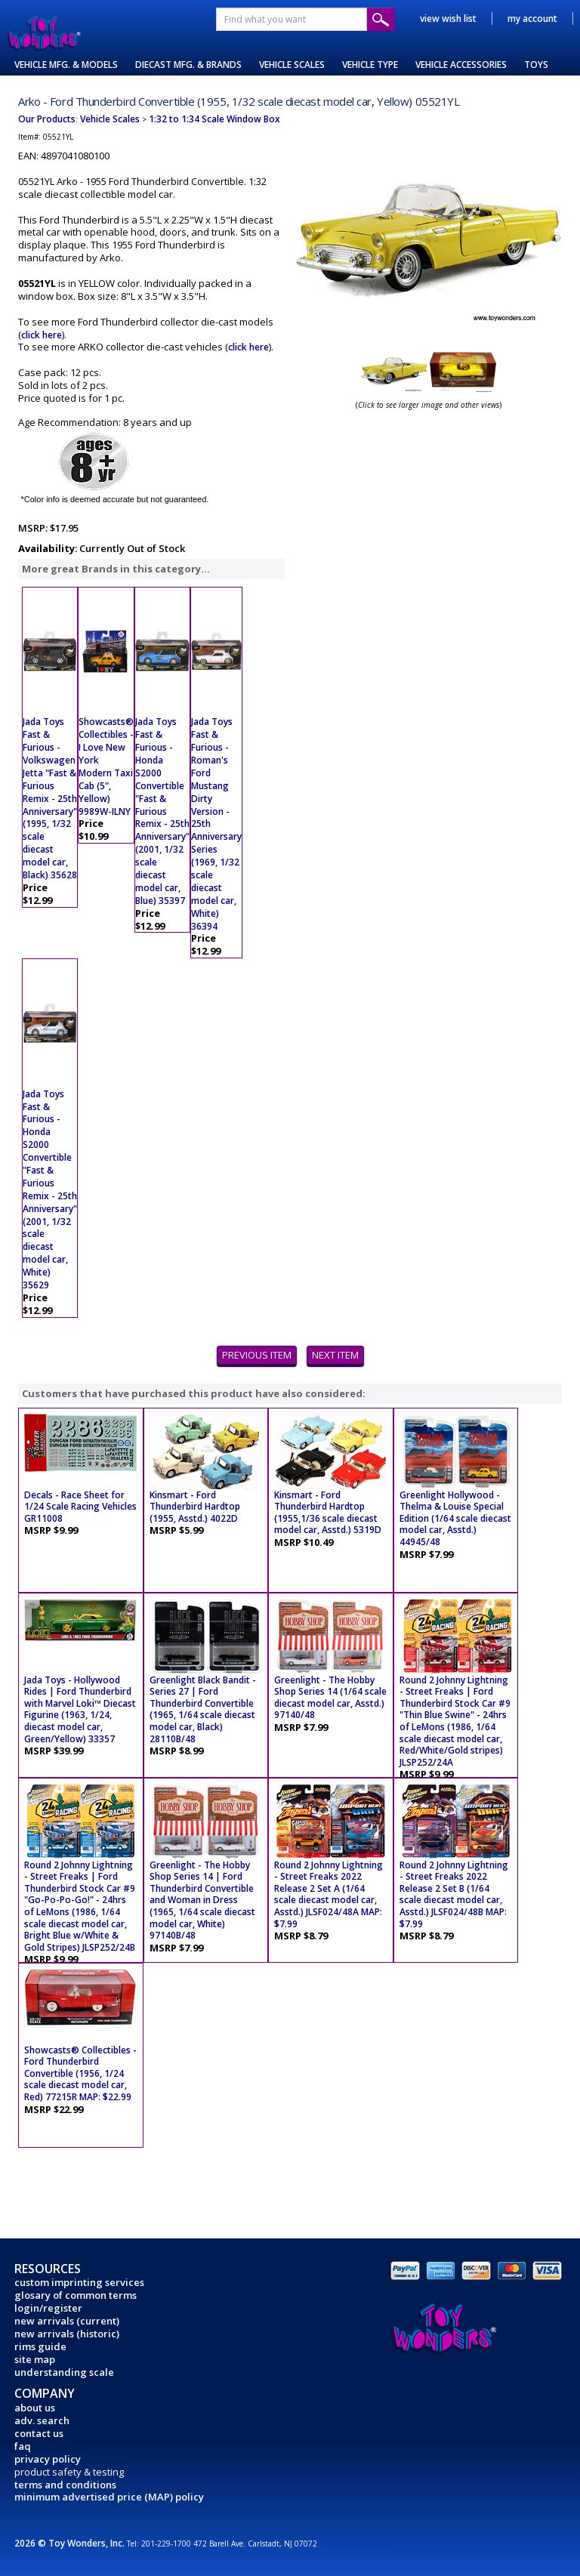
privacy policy (47, 2459)
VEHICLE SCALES (292, 64)
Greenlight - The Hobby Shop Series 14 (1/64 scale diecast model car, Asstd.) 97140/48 (330, 1698)
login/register (48, 2308)
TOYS (536, 64)
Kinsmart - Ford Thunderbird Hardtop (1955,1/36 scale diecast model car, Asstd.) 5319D (327, 1513)
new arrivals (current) (66, 2321)
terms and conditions (65, 2484)
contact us (38, 2433)
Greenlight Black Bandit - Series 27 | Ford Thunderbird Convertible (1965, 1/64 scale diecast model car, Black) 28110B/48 (203, 1709)
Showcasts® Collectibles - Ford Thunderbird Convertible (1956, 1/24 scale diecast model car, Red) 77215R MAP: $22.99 (80, 2073)
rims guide (40, 2346)
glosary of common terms (75, 2295)
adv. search (41, 2420)
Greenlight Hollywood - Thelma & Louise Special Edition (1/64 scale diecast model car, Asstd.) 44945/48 (455, 1518)
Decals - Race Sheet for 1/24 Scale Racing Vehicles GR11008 (80, 1507)
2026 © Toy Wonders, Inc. (70, 2543)
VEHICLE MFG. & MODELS (66, 64)
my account (532, 18)
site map (34, 2359)
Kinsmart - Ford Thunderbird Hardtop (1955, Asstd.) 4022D (195, 1507)
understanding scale (64, 2372)
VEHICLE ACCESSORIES (461, 64)
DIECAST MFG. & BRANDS (188, 64)
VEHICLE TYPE (370, 64)
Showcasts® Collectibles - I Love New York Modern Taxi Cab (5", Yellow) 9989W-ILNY (106, 766)
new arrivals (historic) (66, 2333)
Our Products (47, 119)
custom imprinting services (79, 2282)
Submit (381, 19)
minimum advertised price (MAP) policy (109, 2497)
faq (22, 2446)
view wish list (448, 18)
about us (34, 2407)
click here (41, 335)
